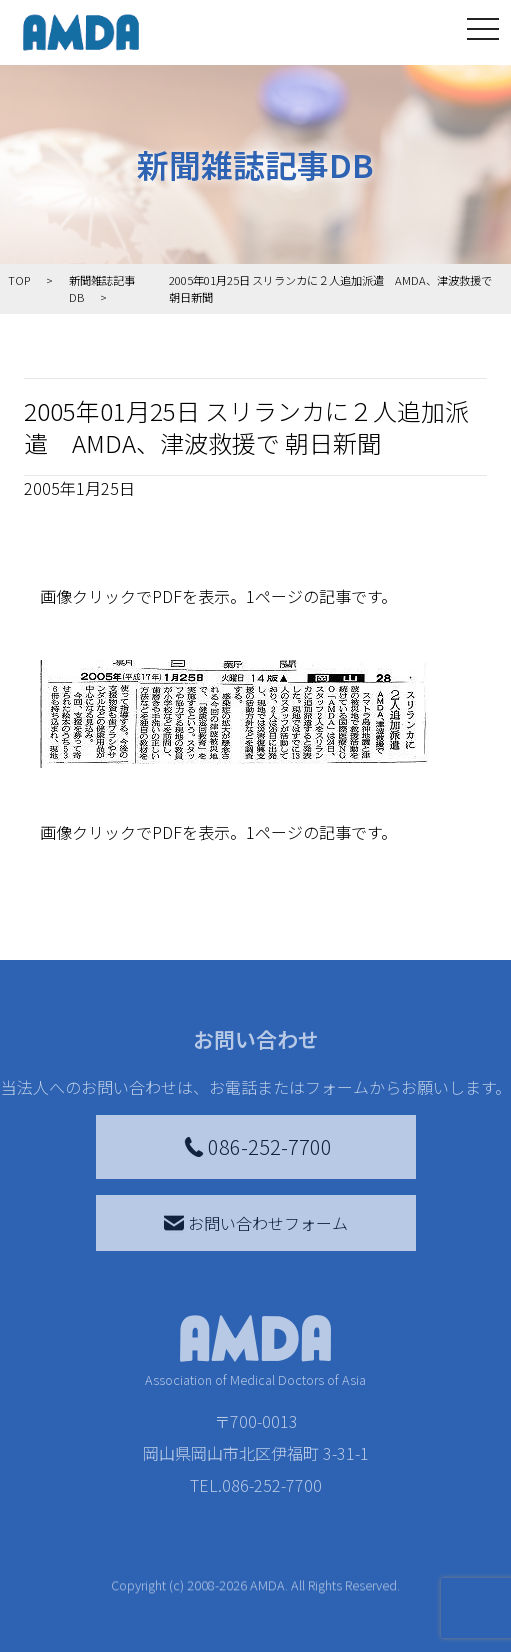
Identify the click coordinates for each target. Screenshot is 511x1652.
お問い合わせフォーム (256, 1223)
